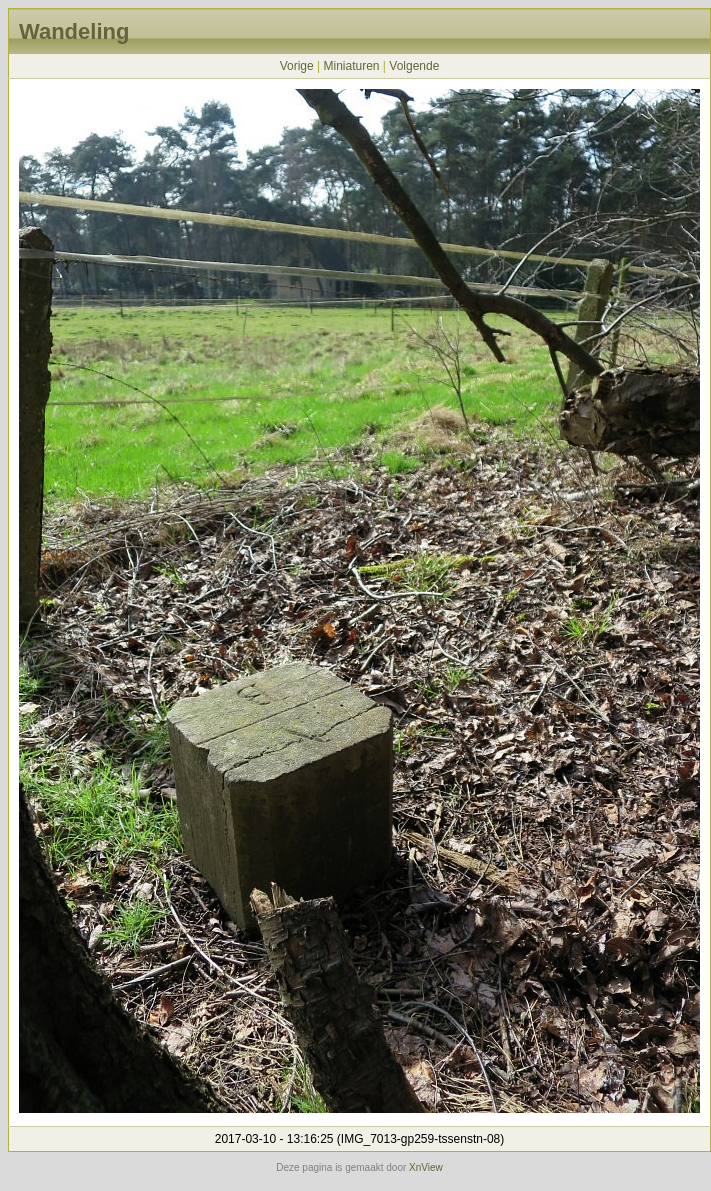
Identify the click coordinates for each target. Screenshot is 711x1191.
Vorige (297, 66)
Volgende (414, 66)
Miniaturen (351, 66)
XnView (426, 1167)
